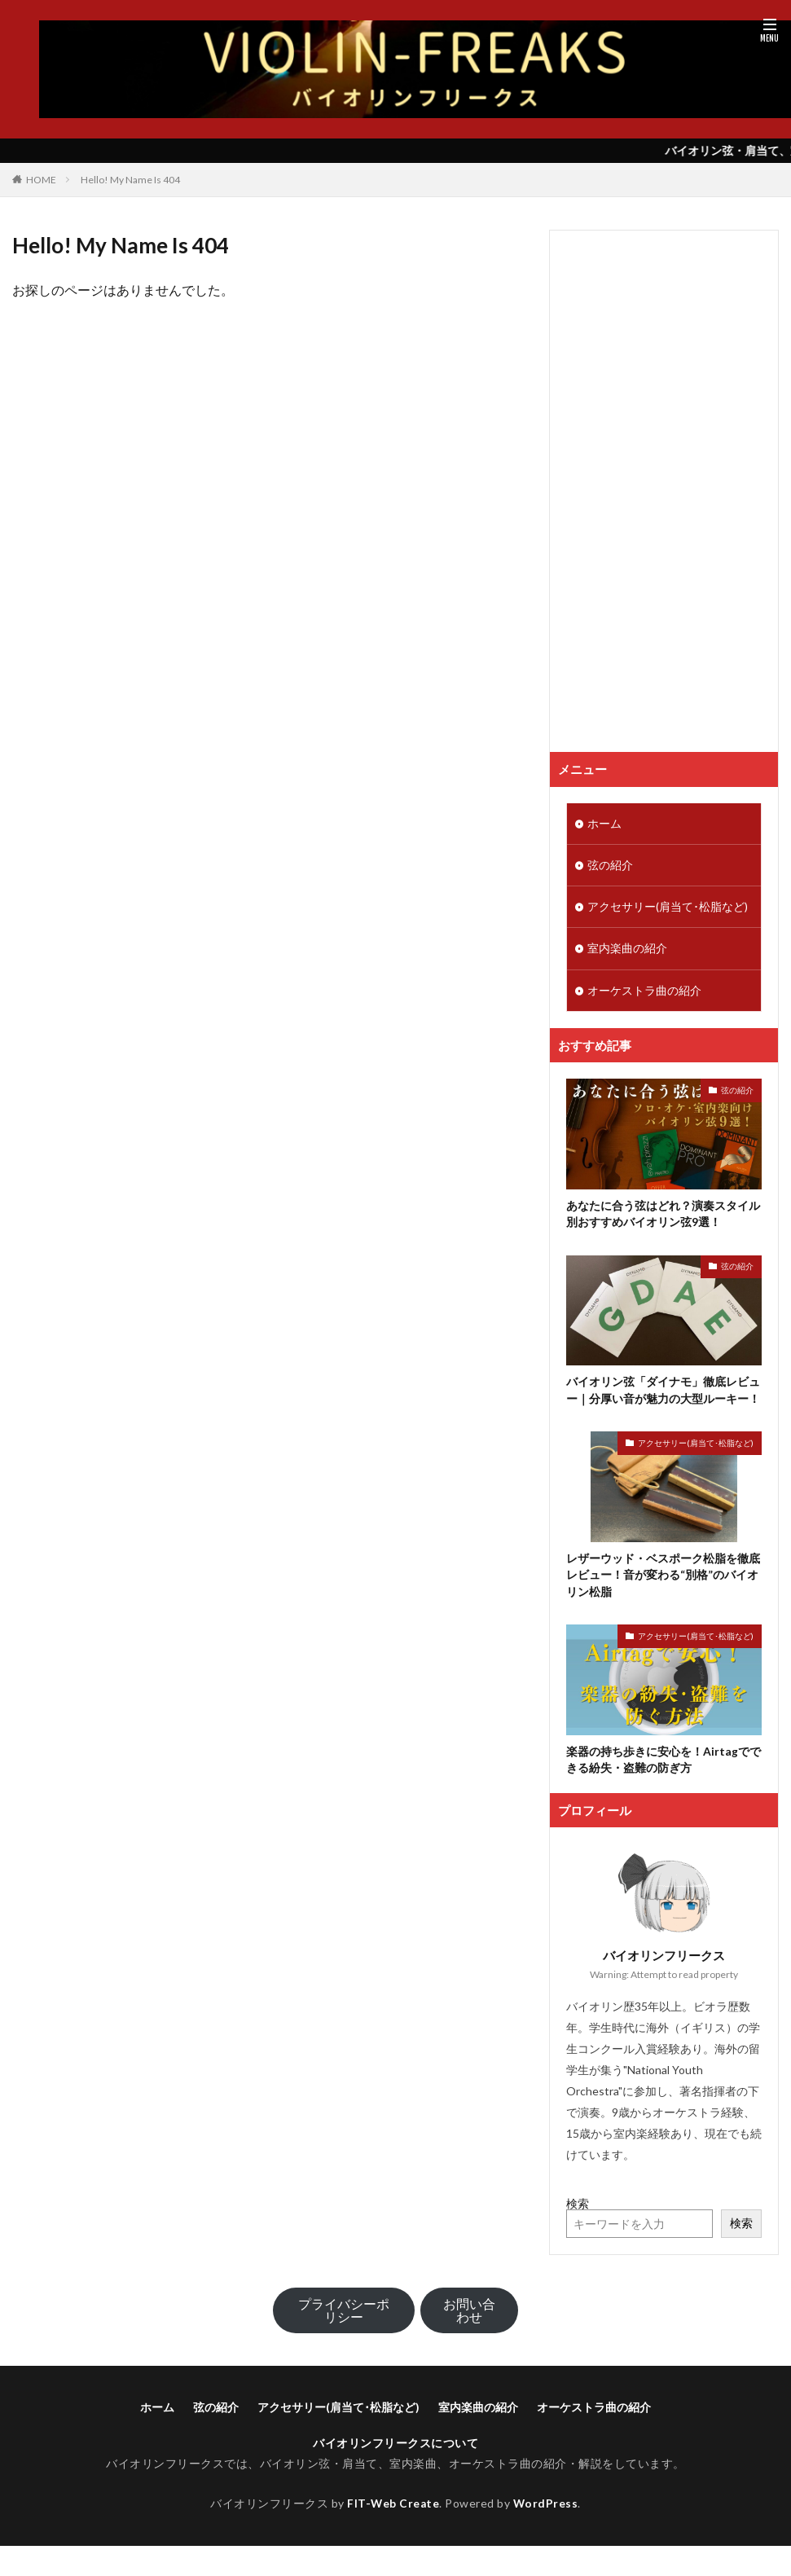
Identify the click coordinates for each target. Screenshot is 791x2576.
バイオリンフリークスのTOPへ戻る (268, 332)
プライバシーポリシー (343, 2315)
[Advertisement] (642, 491)
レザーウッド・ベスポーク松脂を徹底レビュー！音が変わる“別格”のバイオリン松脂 (663, 1579)
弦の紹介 (610, 866)
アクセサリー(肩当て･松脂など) (667, 909)
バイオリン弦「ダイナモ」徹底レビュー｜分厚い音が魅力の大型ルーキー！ (663, 1393)
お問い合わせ (469, 2315)
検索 (577, 2208)
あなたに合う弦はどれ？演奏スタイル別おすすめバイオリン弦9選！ (663, 1217)
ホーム (604, 824)
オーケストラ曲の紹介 (644, 993)
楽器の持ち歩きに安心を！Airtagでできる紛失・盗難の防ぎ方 (663, 1765)
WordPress (546, 2508)
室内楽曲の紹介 (627, 951)
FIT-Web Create (393, 2508)
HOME (41, 180)
